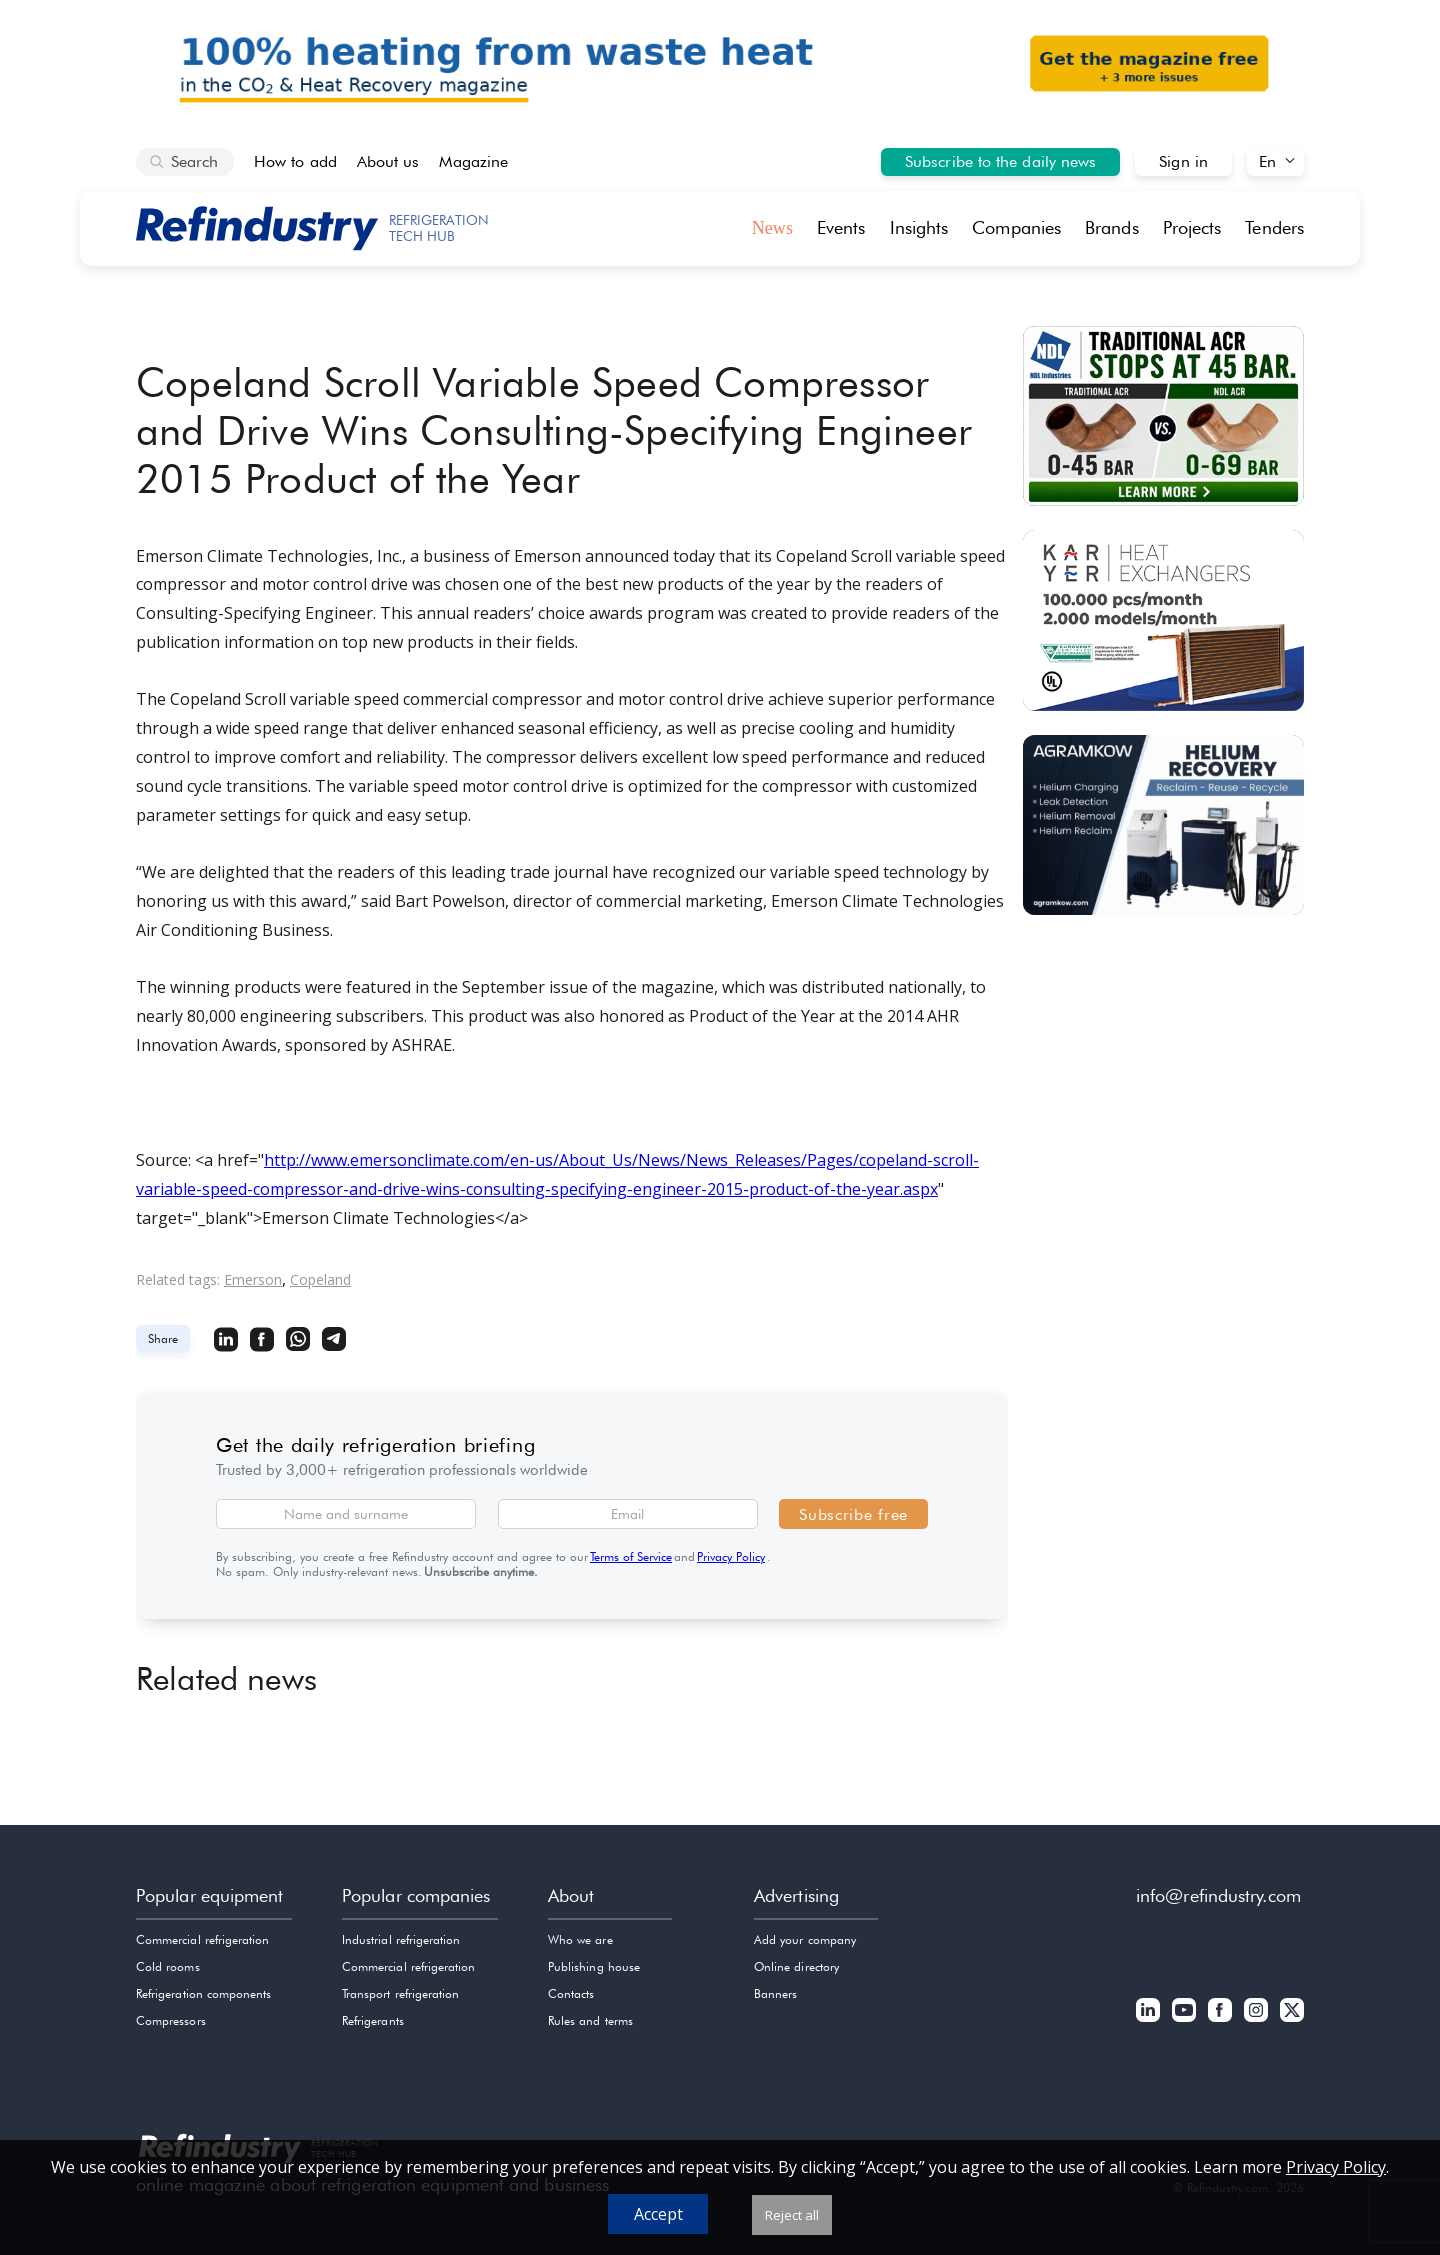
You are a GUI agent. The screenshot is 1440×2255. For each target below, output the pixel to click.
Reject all (792, 2215)
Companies (1016, 227)
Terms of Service (631, 1556)
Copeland (320, 1279)
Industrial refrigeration (401, 1939)
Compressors (171, 2020)
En (1267, 161)
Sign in (1183, 161)
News (772, 228)
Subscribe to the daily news (1000, 161)
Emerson (253, 1279)
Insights (919, 227)
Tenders (1274, 227)
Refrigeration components (203, 1993)
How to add (295, 161)
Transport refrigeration (400, 1993)
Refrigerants (373, 2020)
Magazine (473, 161)
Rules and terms (590, 2020)
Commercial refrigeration (202, 1939)
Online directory (796, 1966)
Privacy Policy (731, 1556)
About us (388, 161)
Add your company (805, 1939)
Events (841, 227)
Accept (658, 2214)
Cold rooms (168, 1966)
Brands (1112, 227)
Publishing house (594, 1966)
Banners (775, 1993)
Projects (1192, 227)
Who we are (580, 1939)
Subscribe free (853, 1514)
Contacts (571, 1993)
